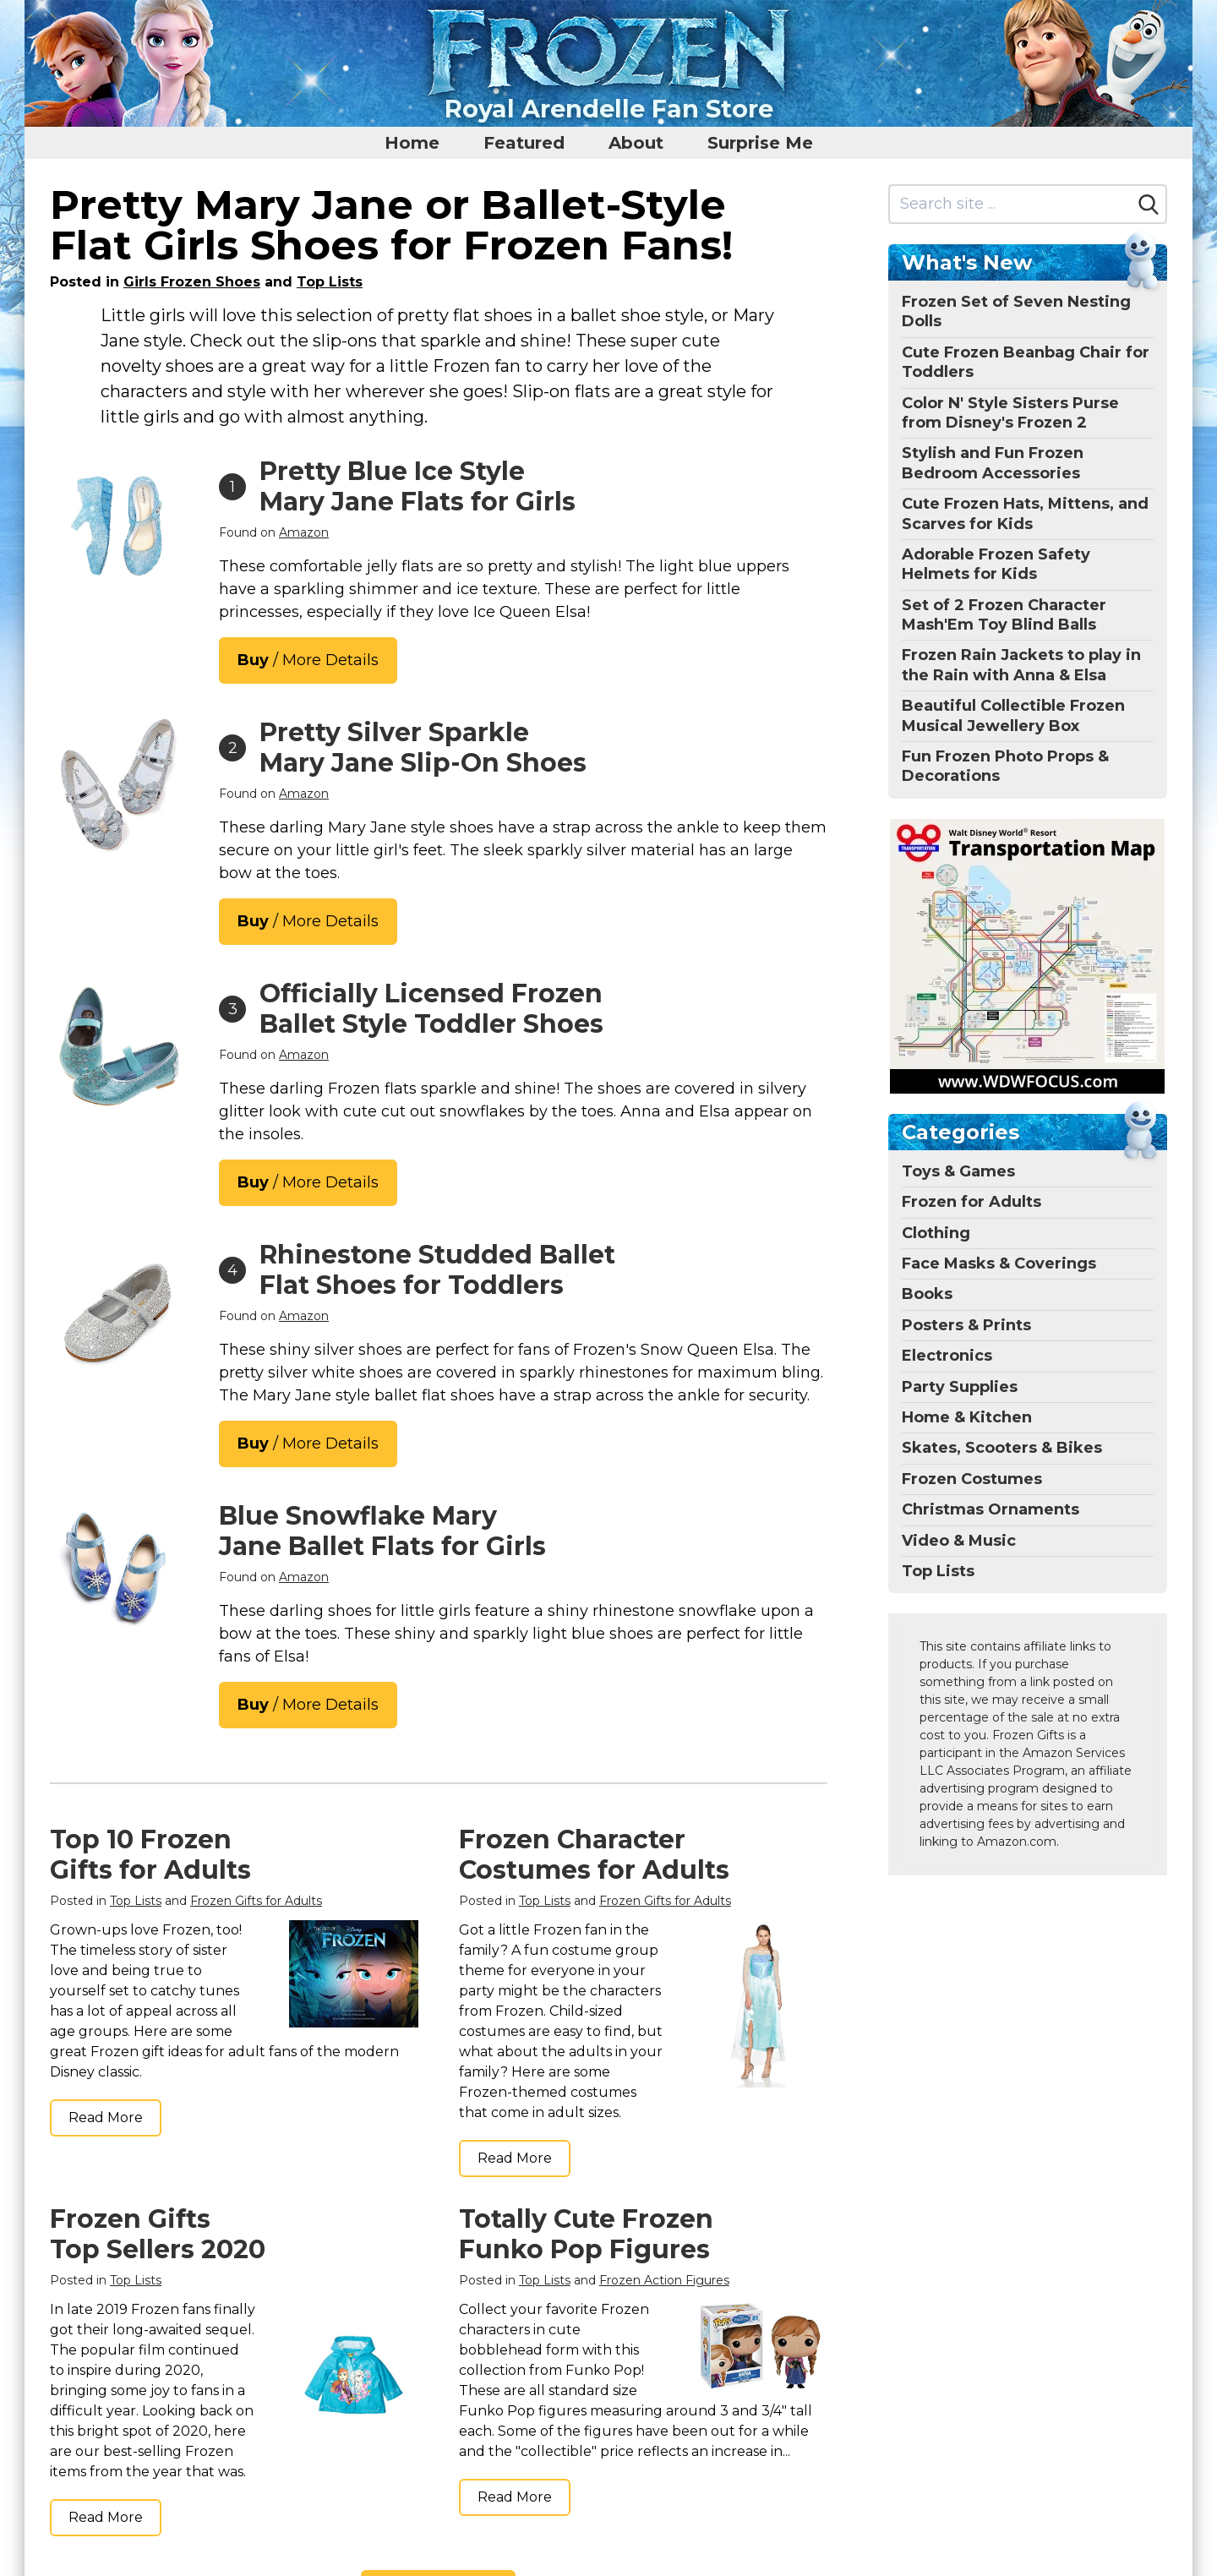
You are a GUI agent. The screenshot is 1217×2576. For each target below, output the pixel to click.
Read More (105, 2117)
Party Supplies (960, 1387)
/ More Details (308, 660)
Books (927, 1294)
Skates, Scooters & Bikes (1002, 1447)
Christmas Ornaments (990, 1509)
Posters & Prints (966, 1325)
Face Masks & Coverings (999, 1263)
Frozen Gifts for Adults (256, 1900)
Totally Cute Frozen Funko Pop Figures (586, 2234)
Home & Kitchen (967, 1417)
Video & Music (959, 1540)
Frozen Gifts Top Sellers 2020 (157, 2234)
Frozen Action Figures (664, 2280)
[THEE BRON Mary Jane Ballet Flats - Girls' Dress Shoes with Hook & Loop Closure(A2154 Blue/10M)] (117, 1568)
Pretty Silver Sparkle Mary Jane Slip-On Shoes (423, 747)
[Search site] (1011, 204)
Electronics (947, 1355)
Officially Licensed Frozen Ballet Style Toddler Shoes (431, 1009)
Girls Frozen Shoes (191, 282)
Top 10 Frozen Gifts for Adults (150, 1855)
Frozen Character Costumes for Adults (594, 1855)
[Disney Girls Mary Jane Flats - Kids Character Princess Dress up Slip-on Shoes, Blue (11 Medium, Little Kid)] (117, 1046)
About (635, 143)
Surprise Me (760, 143)
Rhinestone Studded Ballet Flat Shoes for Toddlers (437, 1270)
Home (412, 143)
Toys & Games (958, 1171)
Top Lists (330, 282)
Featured (524, 143)
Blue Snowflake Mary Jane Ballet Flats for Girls (382, 1531)
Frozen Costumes (972, 1479)
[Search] (1148, 204)
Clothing (936, 1233)
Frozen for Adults (971, 1201)
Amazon (304, 532)
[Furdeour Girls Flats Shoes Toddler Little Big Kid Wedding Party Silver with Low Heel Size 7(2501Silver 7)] (117, 785)
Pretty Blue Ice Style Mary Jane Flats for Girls (417, 486)
